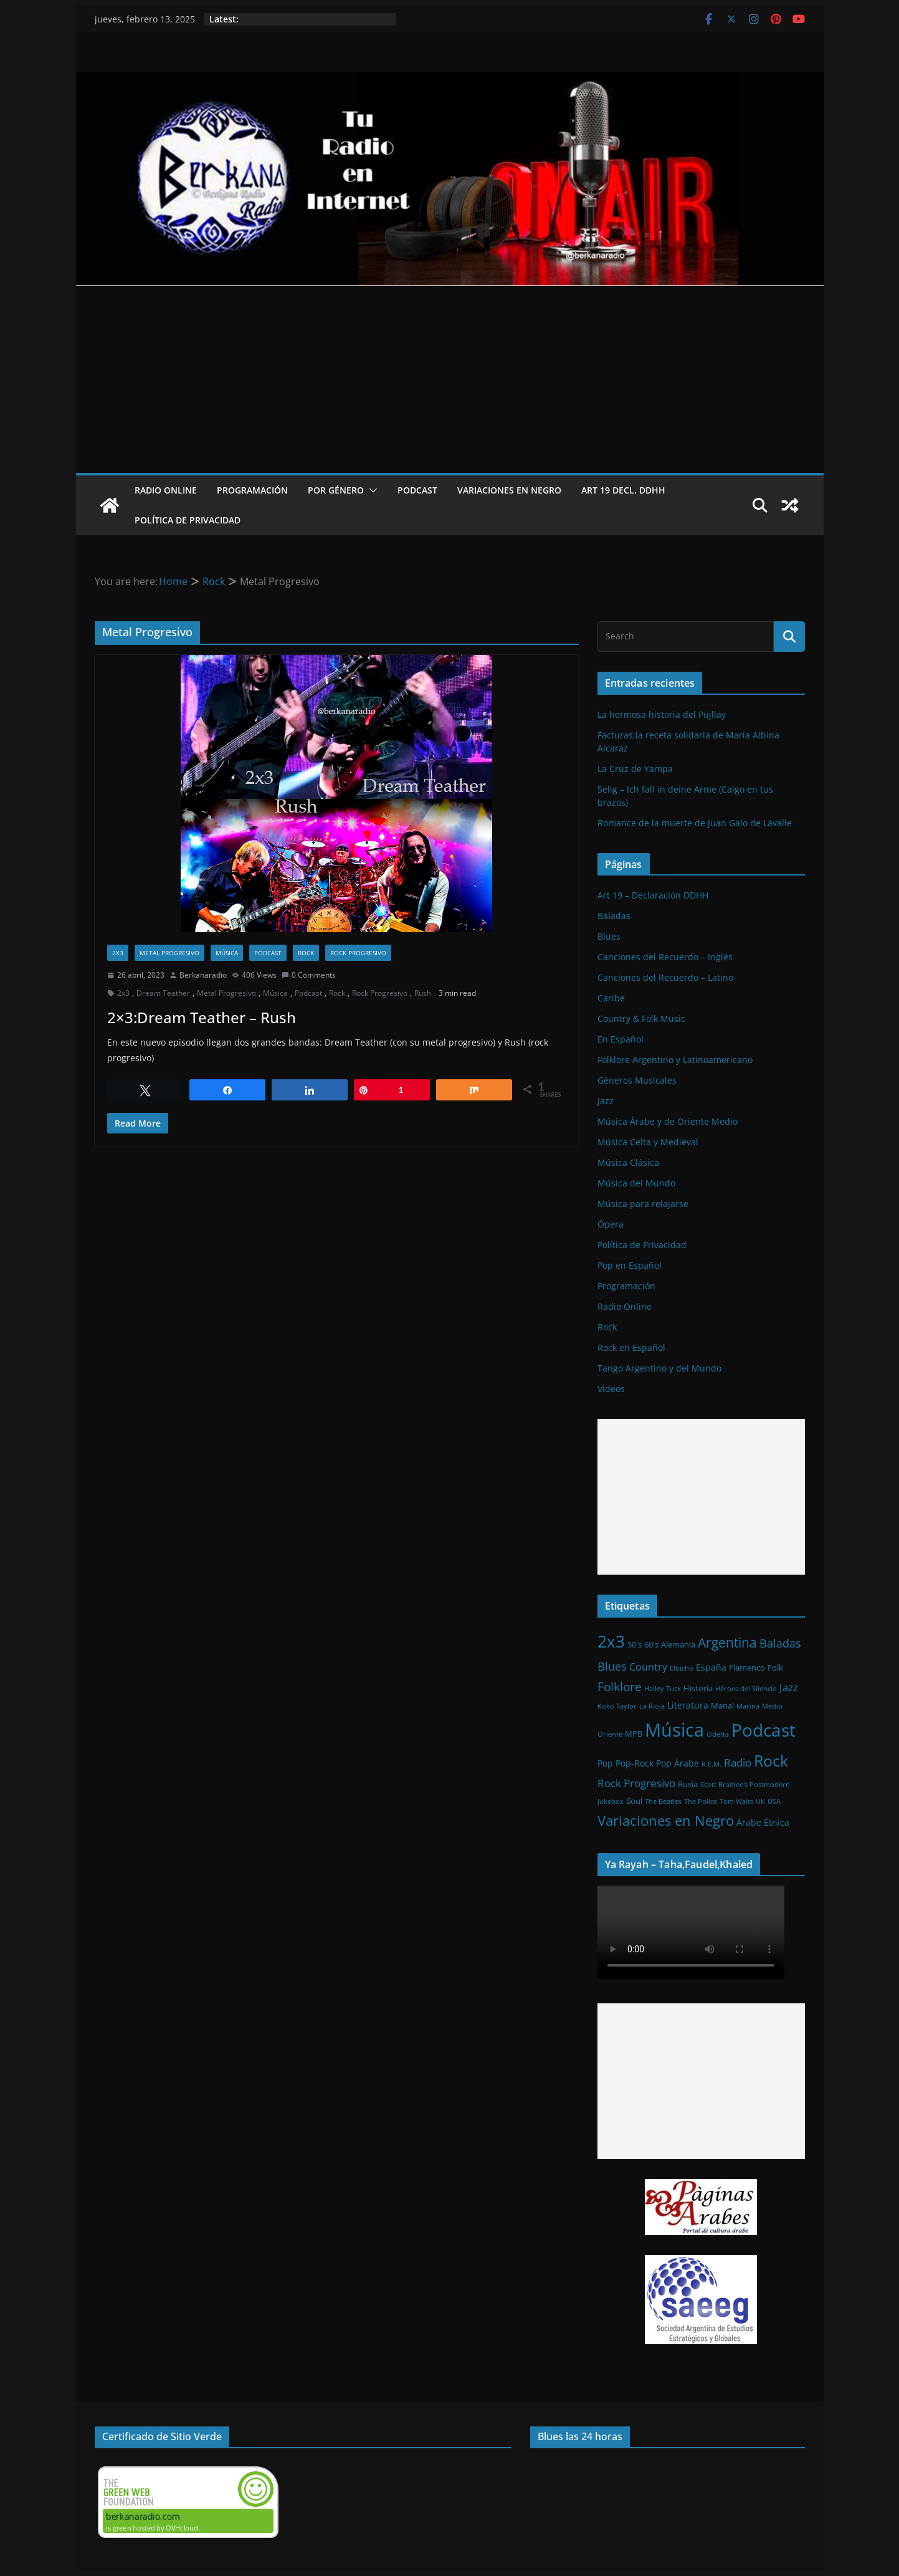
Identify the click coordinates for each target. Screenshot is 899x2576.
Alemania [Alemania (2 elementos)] (678, 1644)
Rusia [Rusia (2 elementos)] (688, 1784)
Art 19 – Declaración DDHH (652, 895)
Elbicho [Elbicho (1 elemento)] (681, 1668)
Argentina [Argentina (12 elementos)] (727, 1642)
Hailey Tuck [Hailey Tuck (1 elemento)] (662, 1688)
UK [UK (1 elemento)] (760, 1801)
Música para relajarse (642, 1203)
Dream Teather (163, 993)
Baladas (613, 916)
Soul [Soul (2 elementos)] (634, 1800)
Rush (422, 993)
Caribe (611, 998)
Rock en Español (631, 1347)
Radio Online (166, 490)
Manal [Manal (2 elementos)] (722, 1705)
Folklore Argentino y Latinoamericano (675, 1060)
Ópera (610, 1224)
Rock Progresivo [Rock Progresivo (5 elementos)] (636, 1783)
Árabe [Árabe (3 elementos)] (748, 1822)
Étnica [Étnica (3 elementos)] (776, 1822)
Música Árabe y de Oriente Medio (667, 1121)
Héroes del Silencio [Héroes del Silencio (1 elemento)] (746, 1688)
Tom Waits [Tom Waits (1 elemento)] (736, 1801)
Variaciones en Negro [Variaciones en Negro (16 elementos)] (665, 1820)
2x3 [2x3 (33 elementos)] (611, 1641)
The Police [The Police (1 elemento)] (700, 1801)
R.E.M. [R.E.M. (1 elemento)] (711, 1764)
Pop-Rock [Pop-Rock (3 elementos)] (635, 1763)
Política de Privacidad (187, 520)
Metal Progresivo (169, 952)
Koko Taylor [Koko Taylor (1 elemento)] (617, 1706)
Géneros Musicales (637, 1080)
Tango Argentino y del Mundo (659, 1368)
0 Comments (309, 975)
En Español (620, 1039)
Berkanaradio (203, 975)
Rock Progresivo (358, 952)
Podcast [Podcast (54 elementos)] (763, 1730)
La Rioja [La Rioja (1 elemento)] (652, 1706)
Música (227, 952)
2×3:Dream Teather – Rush (201, 1017)
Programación (252, 490)
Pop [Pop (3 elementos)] (605, 1763)
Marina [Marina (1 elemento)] (747, 1706)
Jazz (605, 1101)
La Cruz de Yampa (635, 769)
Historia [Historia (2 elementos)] (698, 1688)
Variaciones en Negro (509, 490)
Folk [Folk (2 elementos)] (775, 1667)
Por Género (336, 490)
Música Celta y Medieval (647, 1142)
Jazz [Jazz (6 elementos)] (788, 1686)
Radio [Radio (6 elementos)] (737, 1762)
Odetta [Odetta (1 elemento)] (717, 1734)
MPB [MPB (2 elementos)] (633, 1733)
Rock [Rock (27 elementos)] (771, 1760)
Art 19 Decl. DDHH (623, 490)
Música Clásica (628, 1162)
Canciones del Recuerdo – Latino (665, 977)
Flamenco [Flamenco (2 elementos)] (747, 1667)
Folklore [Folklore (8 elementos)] (619, 1686)
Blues (609, 936)
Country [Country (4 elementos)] (648, 1667)
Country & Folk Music (641, 1018)
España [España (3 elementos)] (711, 1667)
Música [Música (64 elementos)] (674, 1729)
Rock (306, 952)
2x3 (117, 952)
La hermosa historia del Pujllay (661, 714)
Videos (611, 1389)
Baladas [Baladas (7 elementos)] (780, 1643)
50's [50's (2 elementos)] (634, 1644)
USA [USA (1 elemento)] (774, 1801)
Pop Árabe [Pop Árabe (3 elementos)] (677, 1763)
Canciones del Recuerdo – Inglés (665, 957)
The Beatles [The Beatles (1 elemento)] (663, 1801)
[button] (371, 490)
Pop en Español (629, 1265)
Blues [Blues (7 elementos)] (612, 1666)
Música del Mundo (636, 1183)
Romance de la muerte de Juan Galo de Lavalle (694, 823)
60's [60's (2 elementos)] (651, 1644)
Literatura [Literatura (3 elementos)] (687, 1705)
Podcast (417, 490)
